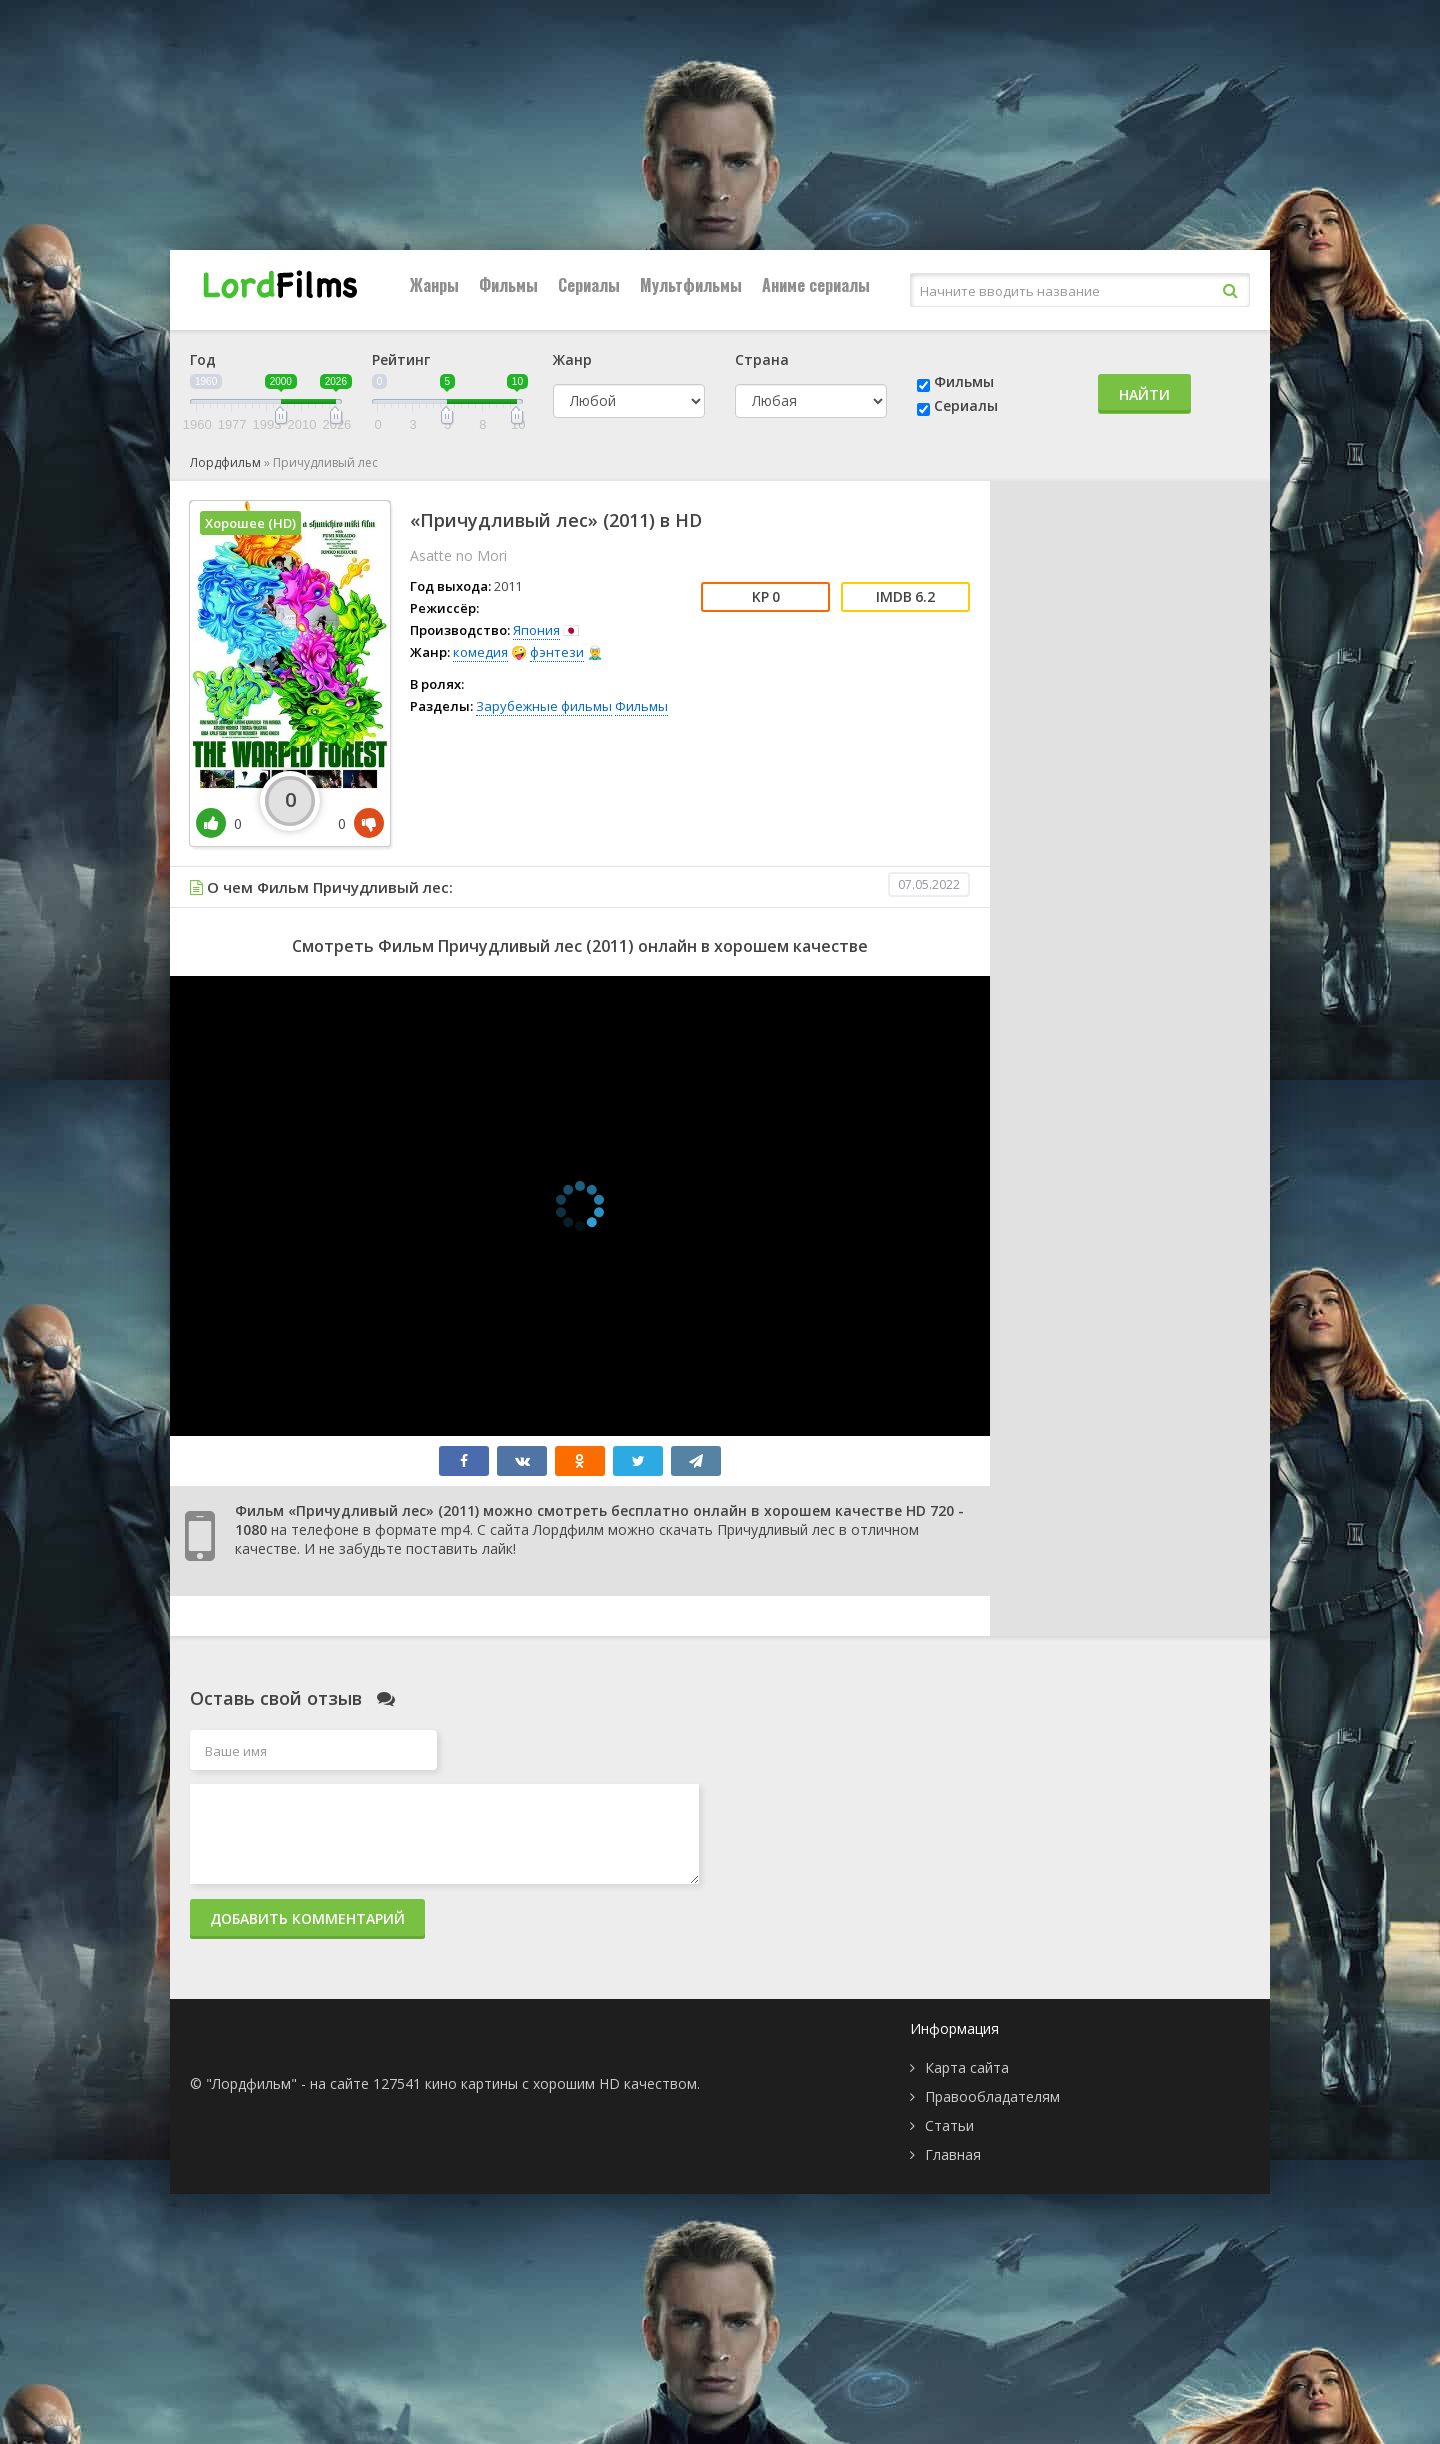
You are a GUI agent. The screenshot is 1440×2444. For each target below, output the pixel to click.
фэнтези (557, 652)
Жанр (572, 359)
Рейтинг (401, 359)
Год (203, 359)
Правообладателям (992, 2096)
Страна (762, 359)
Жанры (434, 285)
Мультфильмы (691, 285)
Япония (536, 630)
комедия (480, 652)
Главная (953, 2154)
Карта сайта (967, 2067)
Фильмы (508, 285)
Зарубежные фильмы (544, 706)
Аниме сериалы (816, 285)
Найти (1144, 394)
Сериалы (589, 285)
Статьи (949, 2125)
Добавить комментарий (307, 1918)
